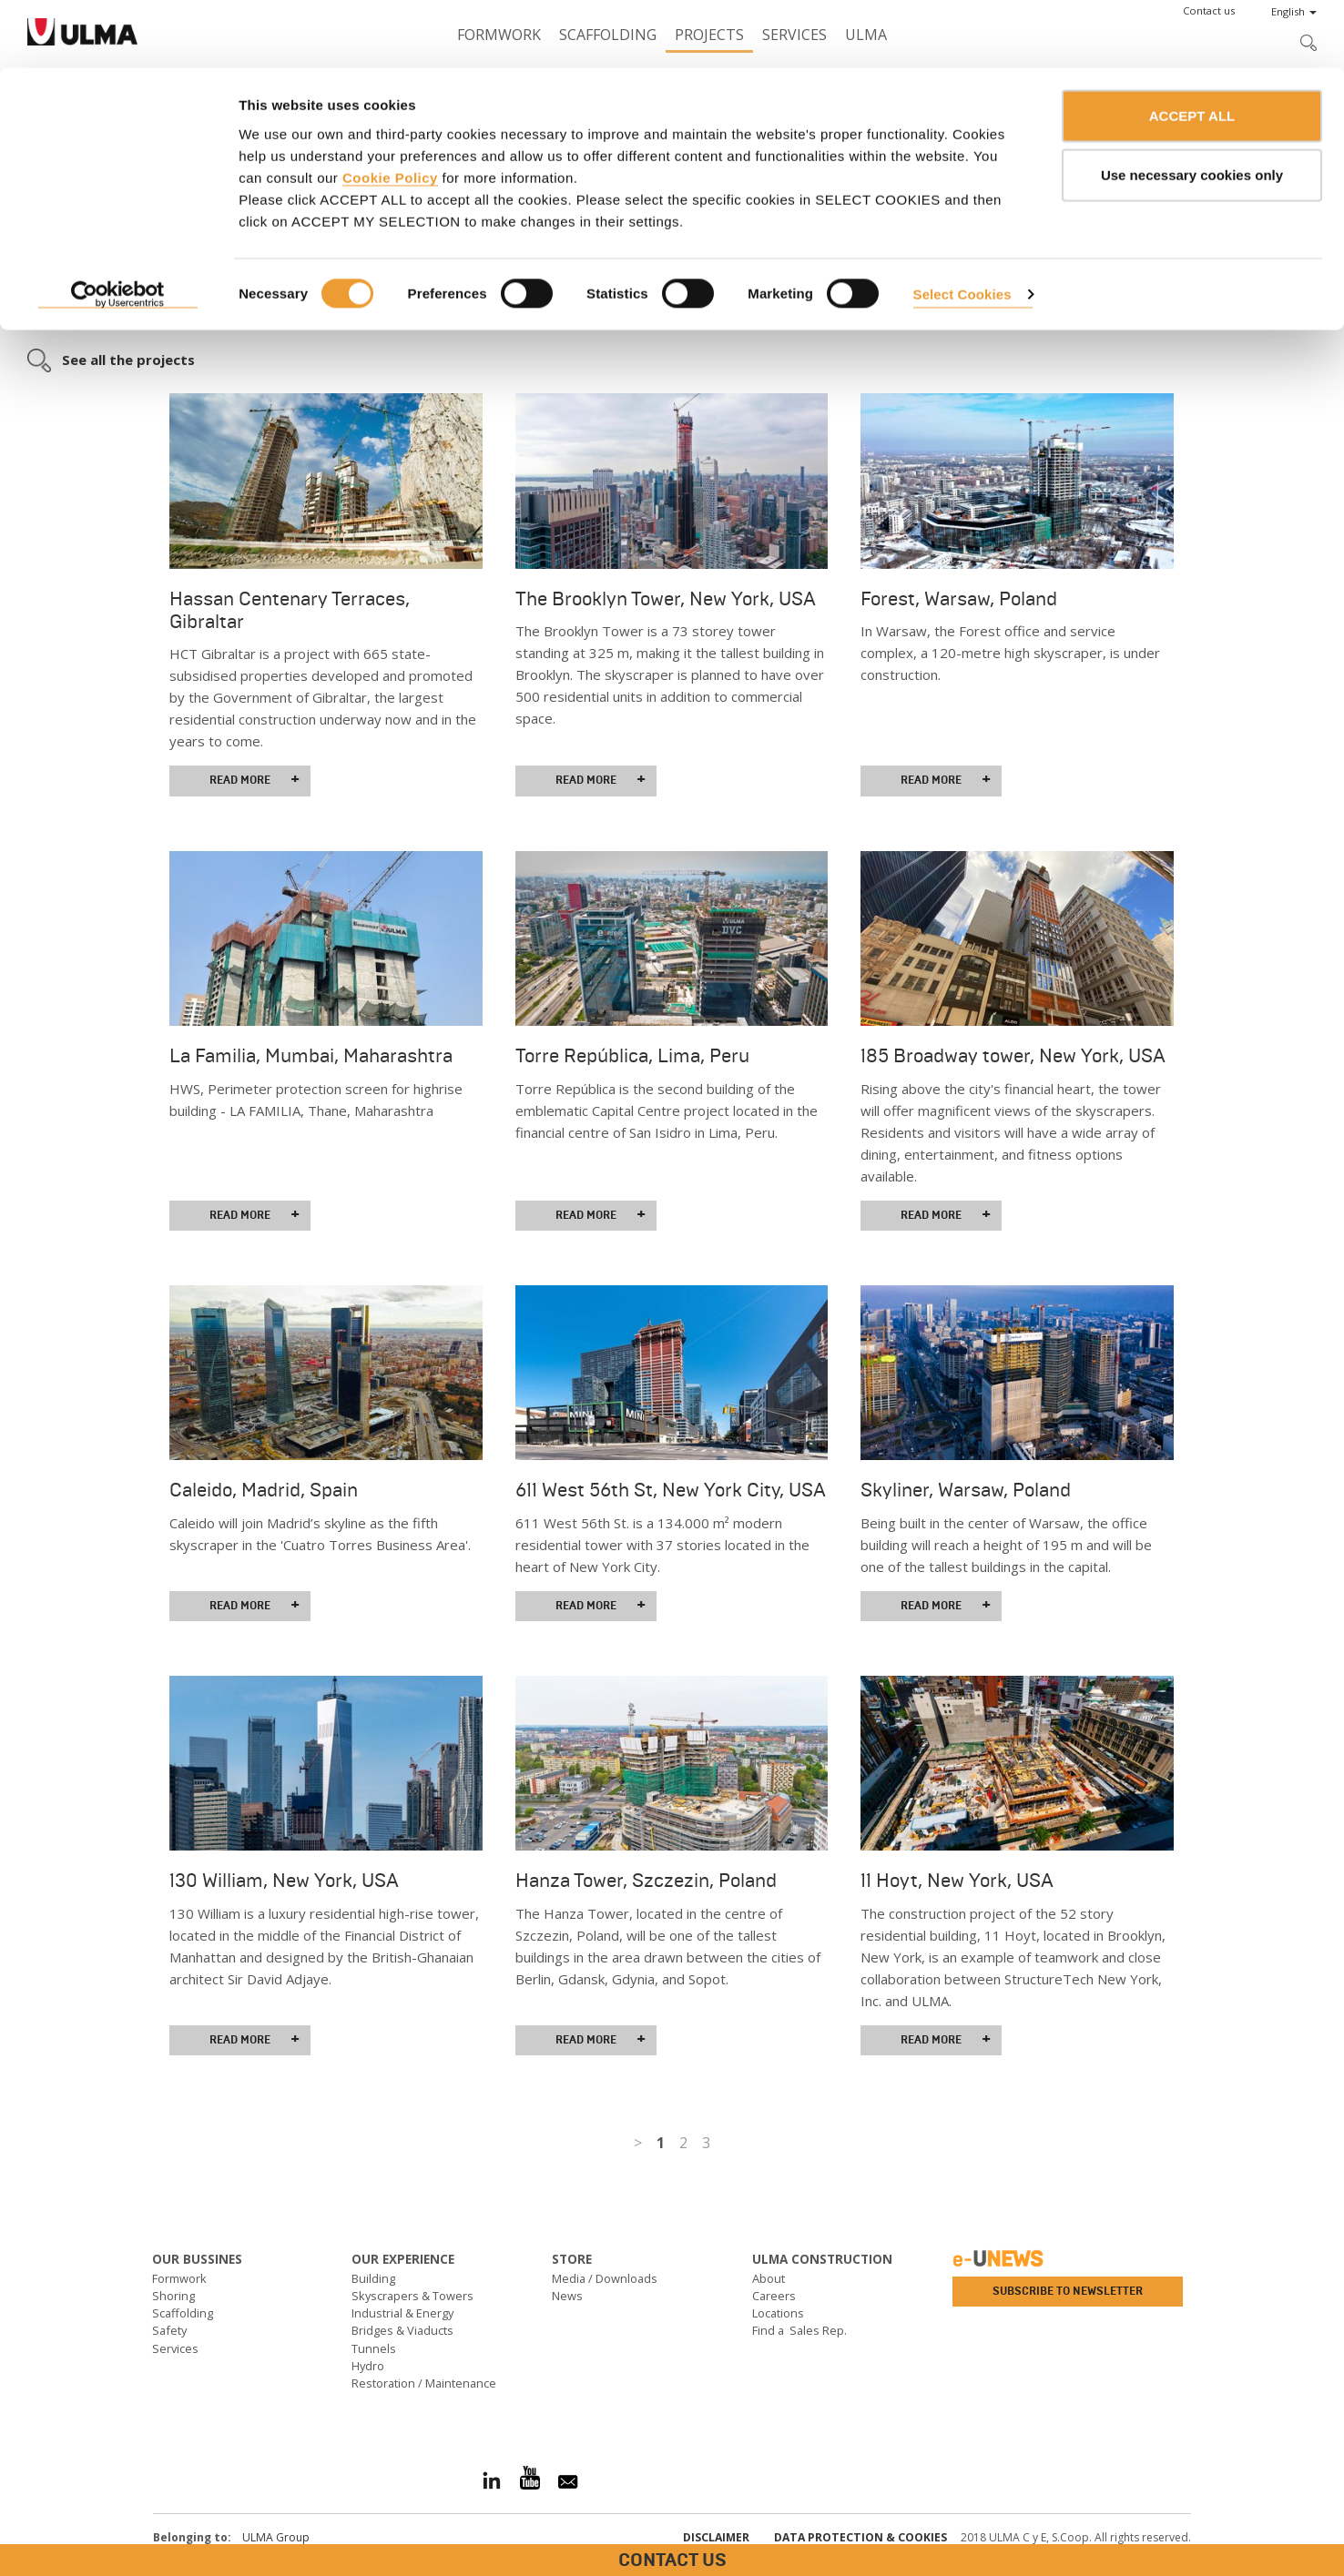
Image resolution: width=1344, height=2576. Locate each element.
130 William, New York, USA (284, 1880)
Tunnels (373, 2348)
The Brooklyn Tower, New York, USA (665, 599)
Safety (169, 2330)
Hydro (367, 2366)
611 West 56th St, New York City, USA (670, 1490)
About (768, 2278)
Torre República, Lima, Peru (632, 1056)
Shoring (173, 2295)
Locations (778, 2313)
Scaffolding (182, 2313)
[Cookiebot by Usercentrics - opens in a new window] (118, 227)
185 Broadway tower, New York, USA (1013, 1056)
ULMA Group (276, 2537)
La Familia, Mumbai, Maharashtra (311, 1056)
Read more (254, 780)
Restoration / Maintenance (423, 2383)
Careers (774, 2295)
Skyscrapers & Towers (412, 2295)
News (567, 2295)
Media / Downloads (604, 2278)
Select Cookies (962, 226)
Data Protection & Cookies (860, 2537)
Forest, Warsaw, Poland (958, 599)
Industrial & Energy (402, 2313)
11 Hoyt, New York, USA (957, 1880)
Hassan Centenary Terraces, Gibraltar (289, 610)
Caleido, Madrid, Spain (263, 1490)
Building (373, 2278)
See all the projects (128, 359)
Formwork (179, 2278)
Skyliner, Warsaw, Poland (965, 1490)
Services (175, 2348)
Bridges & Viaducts (402, 2330)
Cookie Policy (390, 109)
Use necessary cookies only (1192, 108)
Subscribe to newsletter (1068, 2291)
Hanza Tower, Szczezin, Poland (646, 1880)
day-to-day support (360, 270)
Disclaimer (716, 2537)
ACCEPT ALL (1192, 48)
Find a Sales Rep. (799, 2330)
